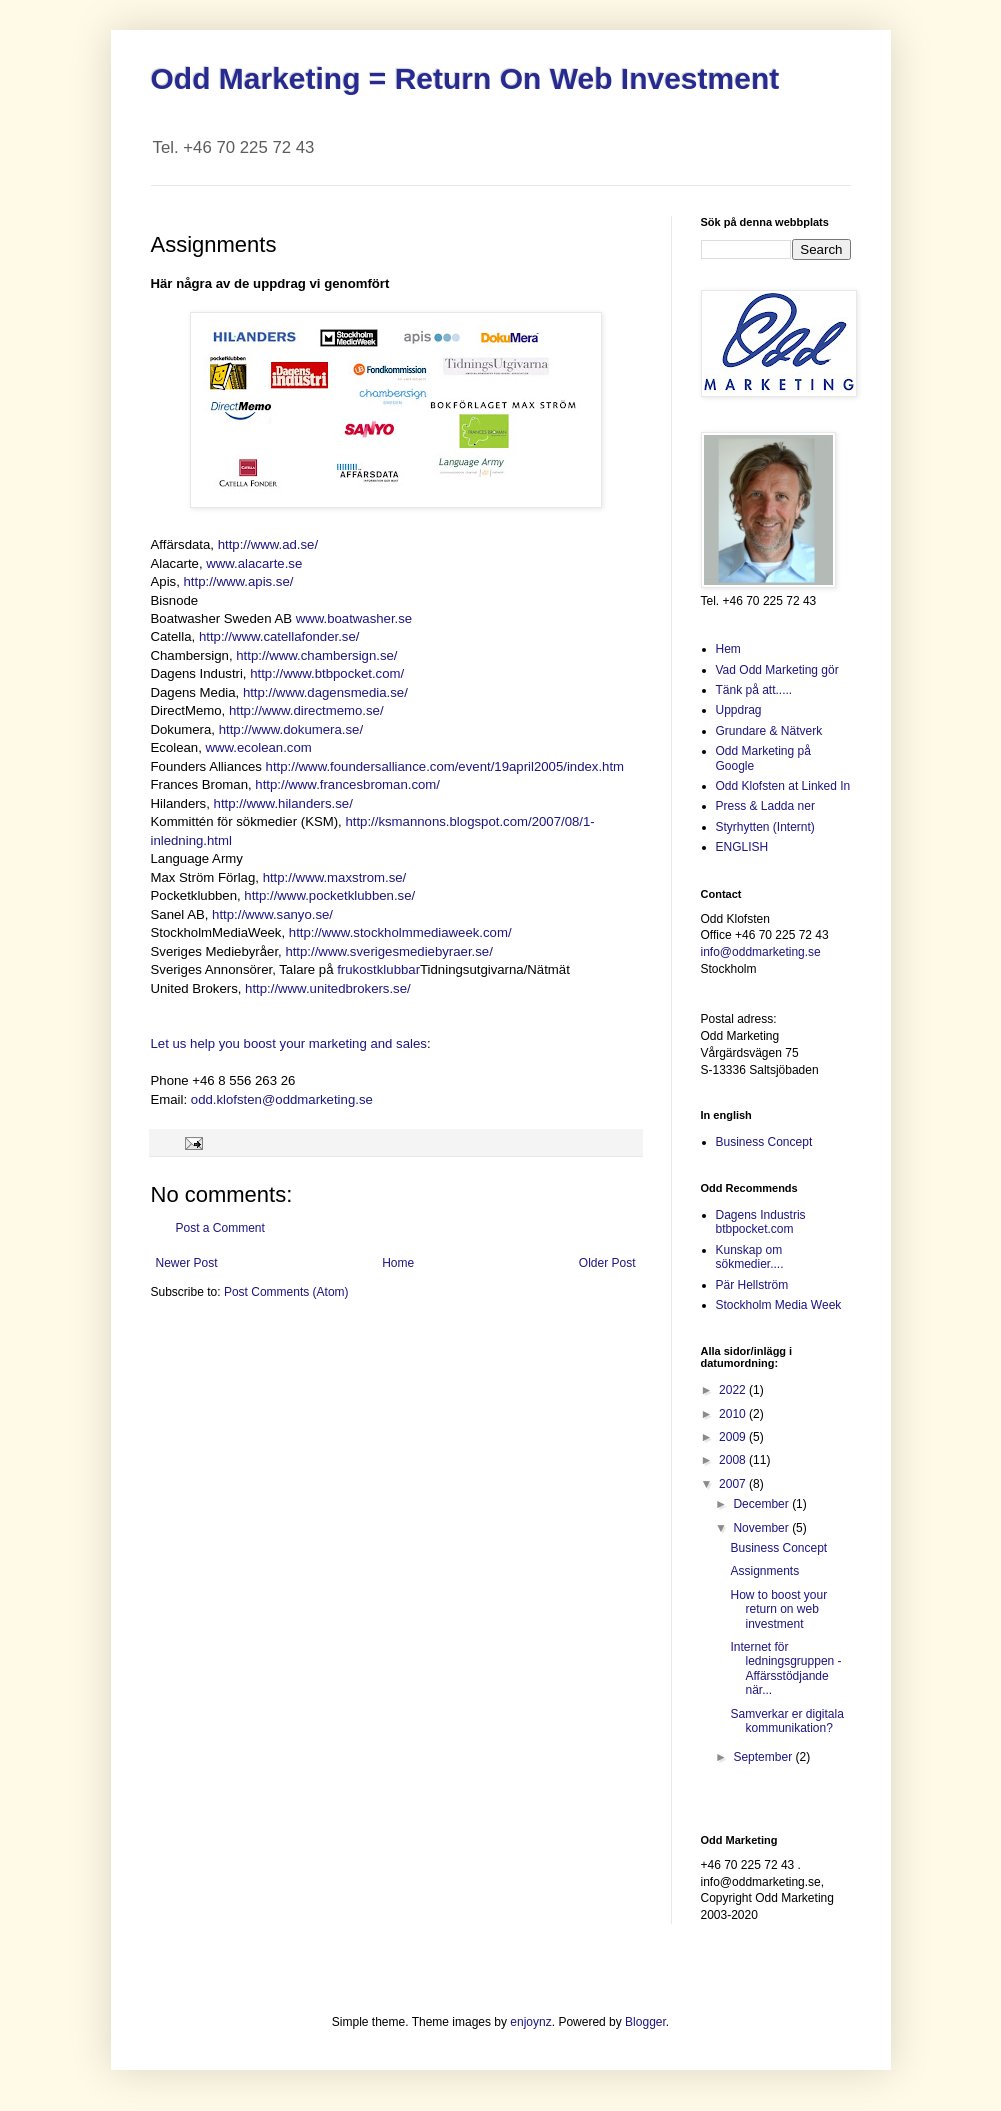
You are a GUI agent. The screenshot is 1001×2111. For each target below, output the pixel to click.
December (762, 1504)
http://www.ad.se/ (268, 544)
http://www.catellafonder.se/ (279, 636)
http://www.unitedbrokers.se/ (328, 988)
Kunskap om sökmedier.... (750, 1257)
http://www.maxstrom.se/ (335, 877)
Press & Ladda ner (765, 806)
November (762, 1528)
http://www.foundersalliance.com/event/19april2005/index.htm (445, 766)
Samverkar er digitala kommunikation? (786, 1721)
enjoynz (530, 2022)
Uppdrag (739, 710)
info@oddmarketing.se (761, 952)
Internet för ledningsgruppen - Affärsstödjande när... (785, 1668)
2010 (734, 1414)
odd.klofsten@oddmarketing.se (282, 1099)
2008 (734, 1460)
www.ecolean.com (259, 747)
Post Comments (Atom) (286, 1292)
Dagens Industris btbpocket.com (761, 1222)
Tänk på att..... (754, 690)
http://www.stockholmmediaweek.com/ (400, 932)
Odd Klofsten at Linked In (783, 786)
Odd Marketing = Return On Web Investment (465, 78)
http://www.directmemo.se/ (306, 710)
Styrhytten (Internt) (765, 827)
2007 (734, 1484)
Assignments (764, 1571)
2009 (734, 1437)
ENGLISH (742, 847)
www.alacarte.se (254, 563)
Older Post (607, 1263)
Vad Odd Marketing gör (777, 670)
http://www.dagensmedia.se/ (325, 692)
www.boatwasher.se (354, 618)
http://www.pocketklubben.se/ (329, 895)
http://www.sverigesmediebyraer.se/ (388, 951)
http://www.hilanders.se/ (283, 803)
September (764, 1757)
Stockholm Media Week (779, 1305)
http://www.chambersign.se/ (316, 655)
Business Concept (764, 1142)
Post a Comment (220, 1228)
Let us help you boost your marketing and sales (289, 1043)
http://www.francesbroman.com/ (347, 784)
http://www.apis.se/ (238, 581)
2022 (734, 1390)
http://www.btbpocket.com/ (327, 673)
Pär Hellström (752, 1285)
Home (398, 1263)
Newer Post (187, 1263)
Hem (728, 649)
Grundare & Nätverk (769, 731)
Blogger (645, 2022)
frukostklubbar (378, 969)
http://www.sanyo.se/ (272, 914)
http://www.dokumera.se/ (291, 729)
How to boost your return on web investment (778, 1609)
